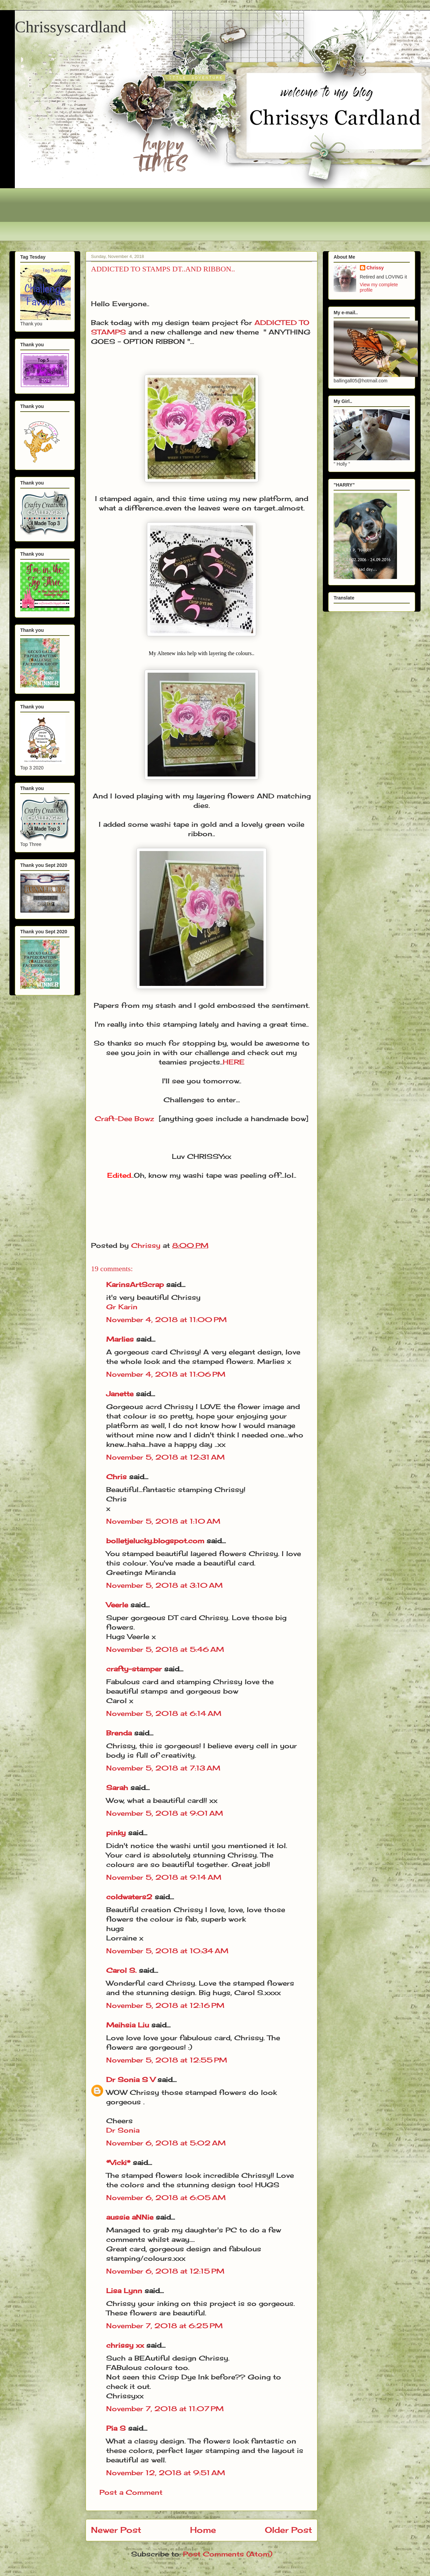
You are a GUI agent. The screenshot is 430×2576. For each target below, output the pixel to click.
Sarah (117, 1787)
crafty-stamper (134, 1669)
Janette (119, 1393)
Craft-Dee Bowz (124, 1118)
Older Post (288, 2530)
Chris (116, 1476)
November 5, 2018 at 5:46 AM (165, 1649)
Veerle (117, 1605)
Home (203, 2530)
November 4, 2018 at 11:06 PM (165, 1374)
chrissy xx (125, 2345)
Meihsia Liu (127, 2025)
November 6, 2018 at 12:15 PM (165, 2271)
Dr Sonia (123, 2130)
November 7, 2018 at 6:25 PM (164, 2325)
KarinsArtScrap (135, 1284)
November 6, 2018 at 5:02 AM (166, 2143)
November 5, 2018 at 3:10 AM (164, 1585)
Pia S (116, 2428)
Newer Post (116, 2530)
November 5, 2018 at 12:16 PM (165, 2005)
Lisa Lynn (124, 2290)
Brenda (119, 1733)
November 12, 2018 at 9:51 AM (165, 2472)
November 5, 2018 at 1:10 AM (163, 1521)
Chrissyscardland (70, 27)
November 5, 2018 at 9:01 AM (164, 1813)
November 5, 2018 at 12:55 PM (166, 2060)
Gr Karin (121, 1306)
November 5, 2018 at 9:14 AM (163, 1877)
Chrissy (375, 267)
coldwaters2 (129, 1897)
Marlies (120, 1339)
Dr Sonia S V (130, 2079)
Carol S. (121, 1970)
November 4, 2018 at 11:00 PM (166, 1319)
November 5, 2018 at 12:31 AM (165, 1457)
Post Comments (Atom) (227, 2554)
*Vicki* (118, 2162)
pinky (116, 1832)
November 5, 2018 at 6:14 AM (163, 1713)
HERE (234, 1062)
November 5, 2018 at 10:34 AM (167, 1950)
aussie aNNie (129, 2217)
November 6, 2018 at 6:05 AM (166, 2197)
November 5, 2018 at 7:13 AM (163, 1768)
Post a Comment (130, 2492)
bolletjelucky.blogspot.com (155, 1540)
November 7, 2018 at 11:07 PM (165, 2408)
